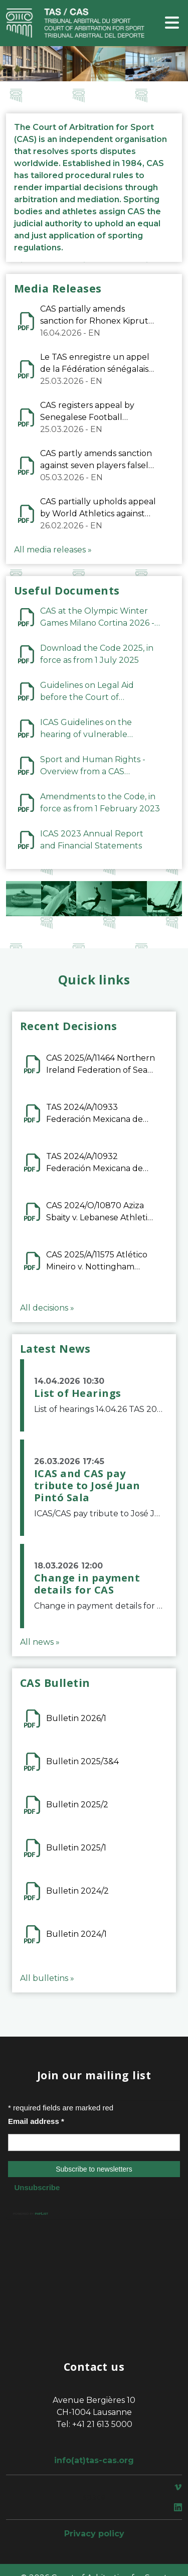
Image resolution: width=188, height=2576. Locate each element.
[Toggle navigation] (172, 23)
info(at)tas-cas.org (94, 2460)
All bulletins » (47, 1978)
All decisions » (47, 1308)
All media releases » (53, 549)
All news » (40, 1642)
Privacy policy (94, 2533)
